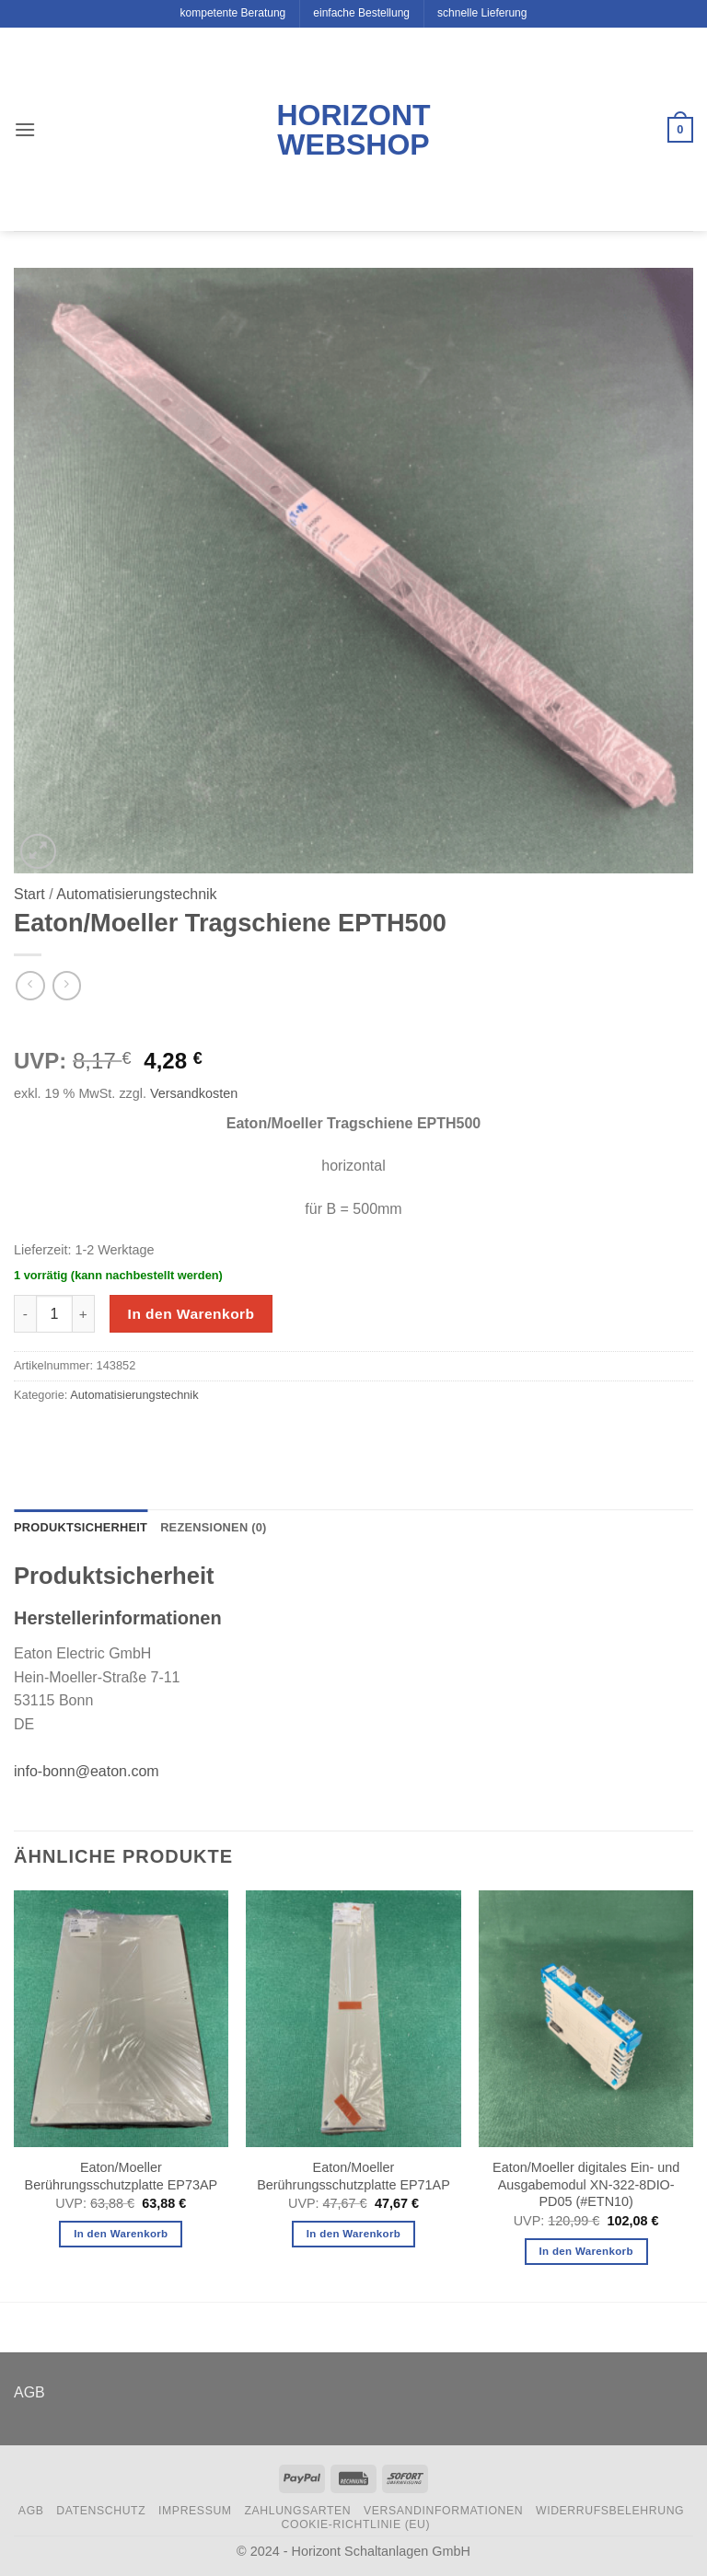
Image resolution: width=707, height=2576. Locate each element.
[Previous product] (66, 985)
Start (29, 894)
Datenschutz (100, 2510)
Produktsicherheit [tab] (80, 1527)
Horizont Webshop (353, 129)
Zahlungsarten (297, 2510)
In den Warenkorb (191, 1314)
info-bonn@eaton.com (86, 1771)
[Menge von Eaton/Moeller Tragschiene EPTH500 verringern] (25, 1313)
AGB (29, 2392)
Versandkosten (194, 1093)
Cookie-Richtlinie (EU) (356, 2524)
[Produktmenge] (54, 1313)
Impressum (195, 2510)
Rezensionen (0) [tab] (213, 1527)
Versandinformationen (443, 2510)
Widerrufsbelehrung (610, 2510)
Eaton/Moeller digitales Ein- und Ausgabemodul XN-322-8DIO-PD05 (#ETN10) (586, 2184)
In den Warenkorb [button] (121, 2233)
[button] (25, 129)
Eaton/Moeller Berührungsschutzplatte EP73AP (121, 2176)
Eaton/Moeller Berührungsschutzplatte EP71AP (353, 2176)
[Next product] (30, 985)
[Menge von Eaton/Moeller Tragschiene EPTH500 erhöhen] (84, 1313)
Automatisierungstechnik (136, 894)
